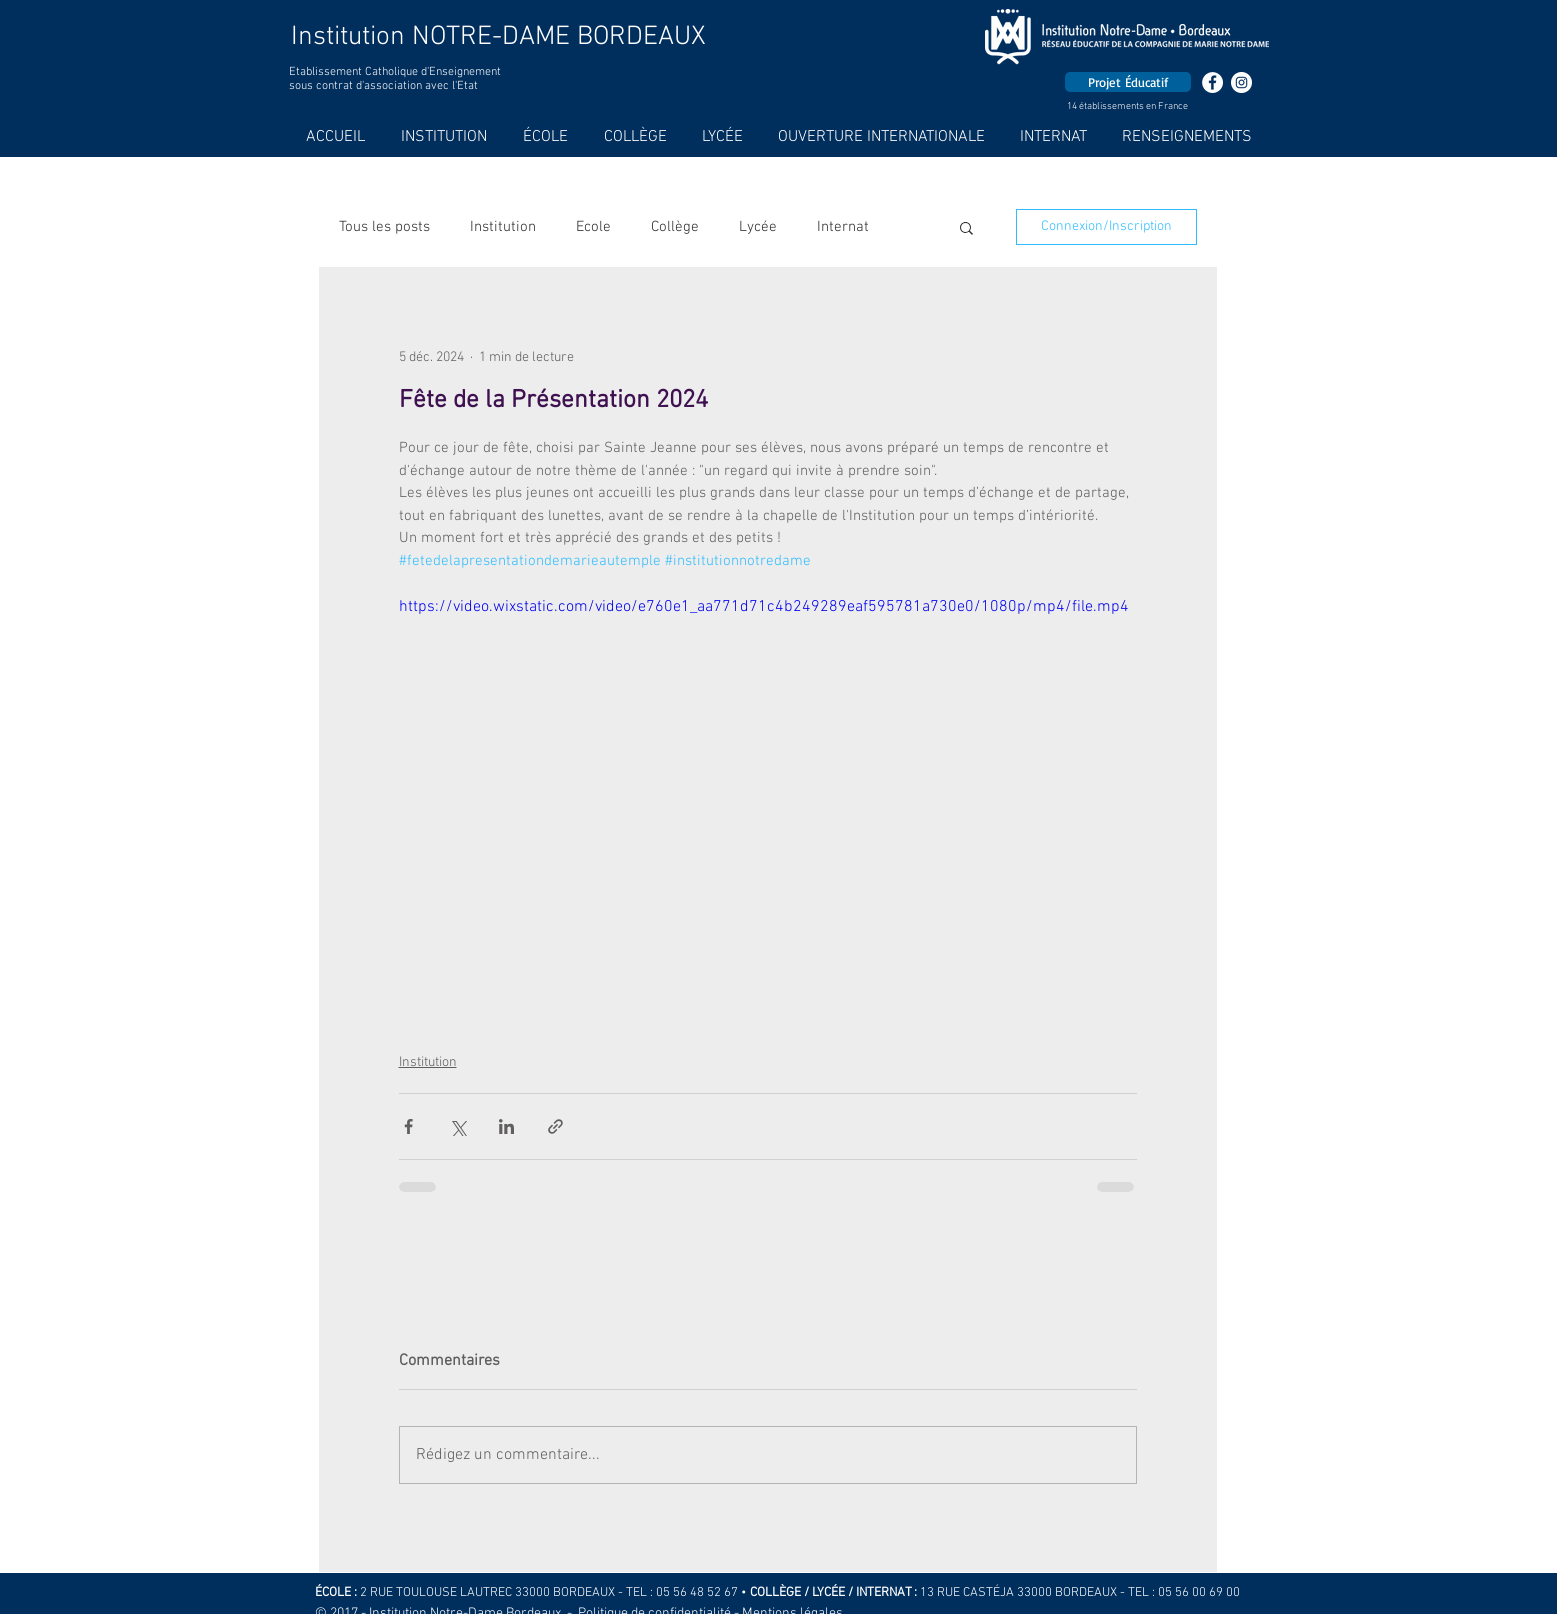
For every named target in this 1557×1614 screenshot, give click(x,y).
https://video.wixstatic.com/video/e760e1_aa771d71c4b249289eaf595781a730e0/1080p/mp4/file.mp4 (764, 607)
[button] (966, 227)
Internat (843, 227)
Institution (503, 227)
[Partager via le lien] (555, 1126)
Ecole (593, 227)
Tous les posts (384, 227)
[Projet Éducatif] (1128, 82)
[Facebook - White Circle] (1212, 82)
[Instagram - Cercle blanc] (1241, 82)
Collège (675, 227)
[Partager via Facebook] (408, 1126)
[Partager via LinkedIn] (506, 1126)
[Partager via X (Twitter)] (457, 1126)
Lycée (758, 227)
